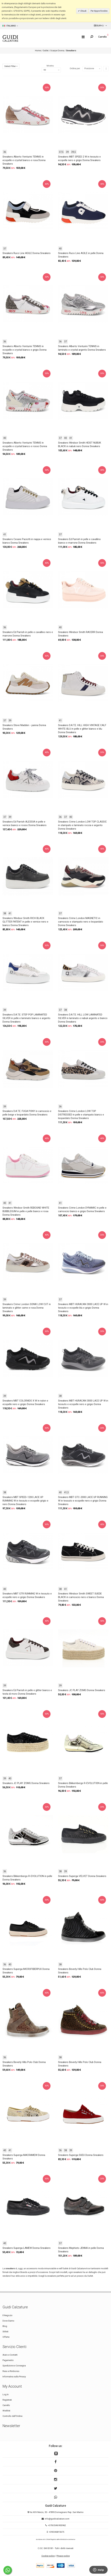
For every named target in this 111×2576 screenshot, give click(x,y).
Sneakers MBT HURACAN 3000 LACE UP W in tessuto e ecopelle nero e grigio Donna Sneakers (83, 1404)
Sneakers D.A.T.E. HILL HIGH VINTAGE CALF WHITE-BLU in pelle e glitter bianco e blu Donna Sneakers (82, 729)
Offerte (6, 2337)
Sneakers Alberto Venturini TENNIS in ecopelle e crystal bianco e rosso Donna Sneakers (25, 446)
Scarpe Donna (57, 50)
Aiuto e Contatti (10, 2355)
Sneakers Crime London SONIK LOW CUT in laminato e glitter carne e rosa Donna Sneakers (27, 1308)
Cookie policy (48, 2556)
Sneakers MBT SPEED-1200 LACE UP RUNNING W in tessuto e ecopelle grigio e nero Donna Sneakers (25, 1501)
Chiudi (83, 11)
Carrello (6, 2405)
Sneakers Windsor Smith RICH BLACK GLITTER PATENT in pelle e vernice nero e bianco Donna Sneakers (25, 922)
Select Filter (11, 66)
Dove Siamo (8, 2320)
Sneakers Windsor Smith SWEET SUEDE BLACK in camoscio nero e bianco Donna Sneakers (81, 1597)
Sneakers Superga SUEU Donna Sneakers (80, 2155)
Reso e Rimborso (11, 2371)
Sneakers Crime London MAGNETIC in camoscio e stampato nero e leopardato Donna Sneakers (80, 922)
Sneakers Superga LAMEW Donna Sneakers (27, 2247)
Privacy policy (63, 2556)
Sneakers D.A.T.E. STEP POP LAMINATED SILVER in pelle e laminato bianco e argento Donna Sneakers (26, 1018)
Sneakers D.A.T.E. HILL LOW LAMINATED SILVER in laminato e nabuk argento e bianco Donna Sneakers (82, 1018)
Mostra (50, 66)
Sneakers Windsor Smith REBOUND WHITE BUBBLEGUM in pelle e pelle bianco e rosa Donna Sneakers (26, 1211)
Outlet (46, 50)
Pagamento (8, 2360)
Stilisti (5, 2331)
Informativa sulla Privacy (14, 2376)
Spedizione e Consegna (14, 2365)
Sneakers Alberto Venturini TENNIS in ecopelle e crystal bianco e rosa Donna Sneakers (24, 160)
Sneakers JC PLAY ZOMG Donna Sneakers (81, 1690)
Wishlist (6, 2410)
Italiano (10, 25)
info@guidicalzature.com (57, 2518)
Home (38, 50)
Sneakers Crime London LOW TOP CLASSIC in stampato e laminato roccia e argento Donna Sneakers (82, 825)
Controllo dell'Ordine (12, 2416)
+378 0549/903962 (57, 2525)
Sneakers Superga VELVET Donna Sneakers (82, 1876)
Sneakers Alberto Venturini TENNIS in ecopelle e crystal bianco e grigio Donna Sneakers (24, 350)
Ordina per (75, 68)
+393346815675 (56, 2532)
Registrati (7, 2400)
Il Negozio (7, 2315)
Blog (5, 2326)
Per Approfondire (99, 11)
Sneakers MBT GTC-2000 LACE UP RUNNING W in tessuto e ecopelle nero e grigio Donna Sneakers (83, 1501)
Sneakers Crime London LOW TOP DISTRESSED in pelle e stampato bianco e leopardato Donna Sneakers (81, 1115)
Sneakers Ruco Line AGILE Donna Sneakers (27, 253)
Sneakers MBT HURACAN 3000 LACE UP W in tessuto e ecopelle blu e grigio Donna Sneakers (83, 1308)
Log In (6, 2394)
